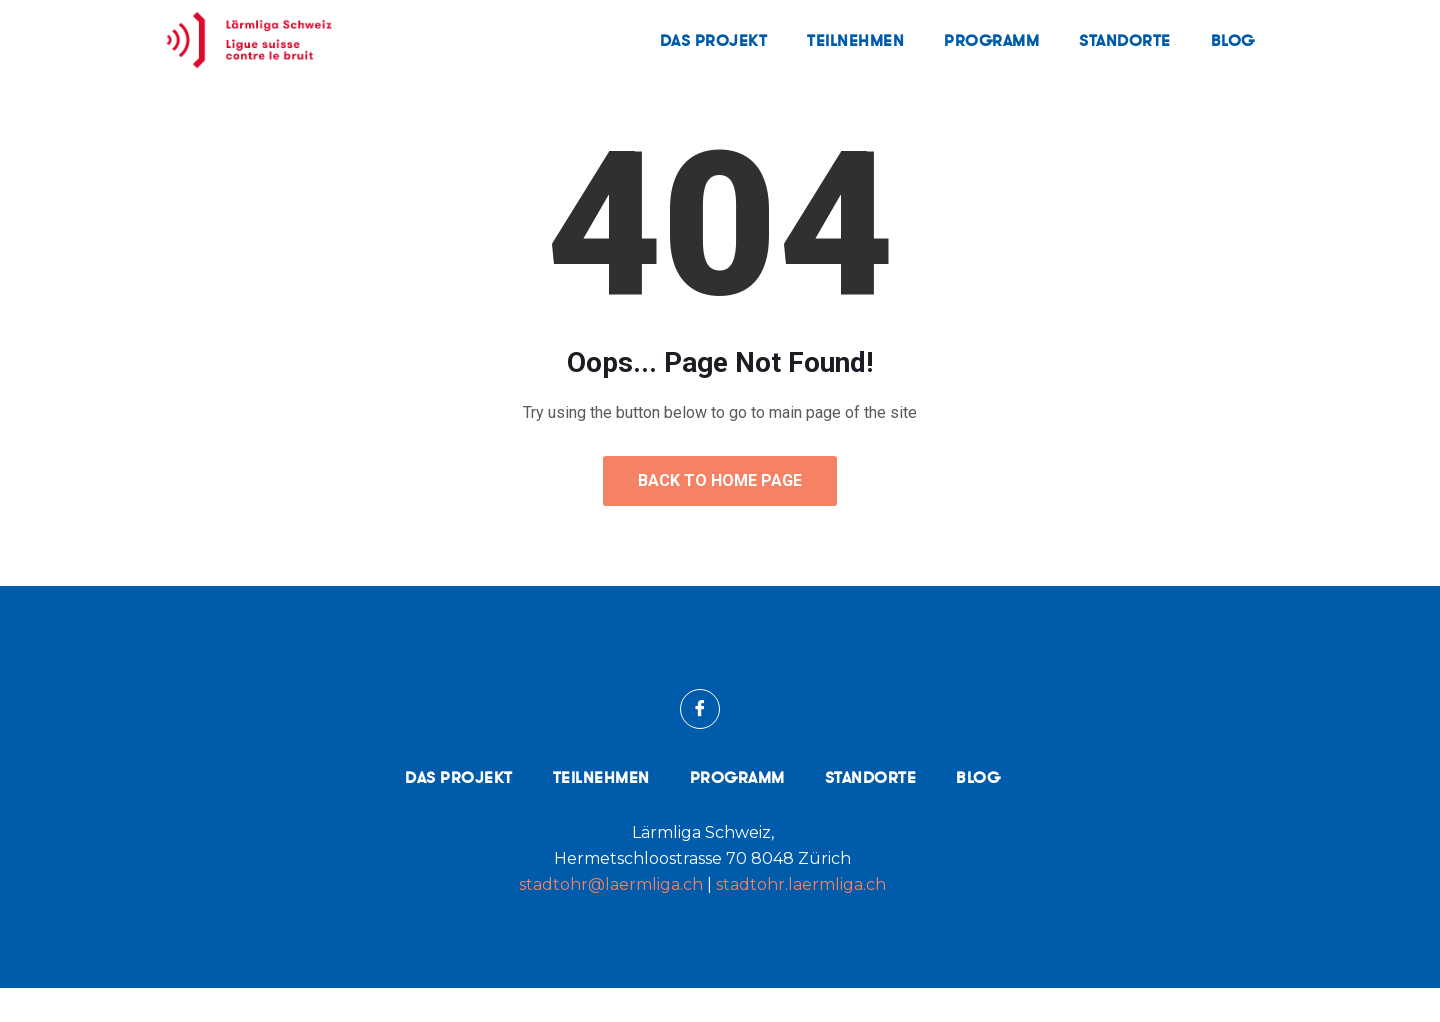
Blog (1233, 40)
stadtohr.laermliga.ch (801, 918)
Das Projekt (714, 40)
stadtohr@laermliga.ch (613, 918)
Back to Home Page (720, 514)
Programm (991, 40)
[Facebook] (700, 743)
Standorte (1125, 40)
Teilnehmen (855, 40)
